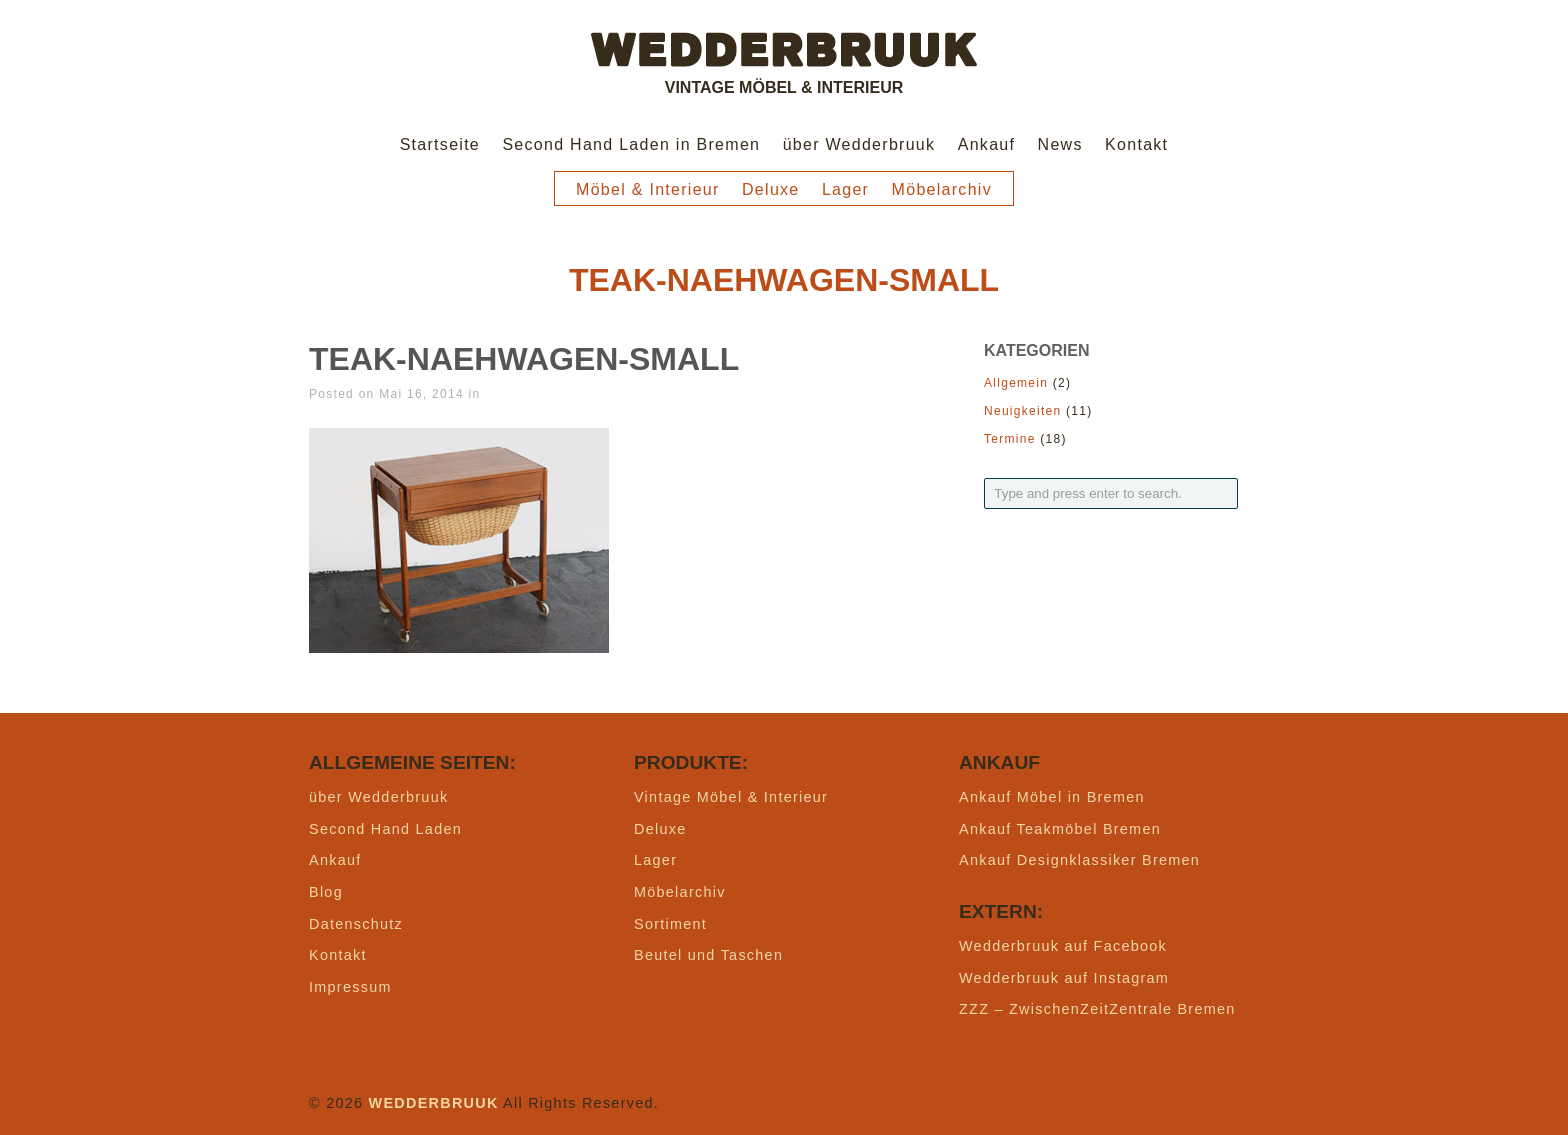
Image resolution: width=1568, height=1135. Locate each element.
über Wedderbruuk (859, 144)
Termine (1010, 439)
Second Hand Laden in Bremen (631, 144)
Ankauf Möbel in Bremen (1052, 797)
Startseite (440, 144)
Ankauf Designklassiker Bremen (1079, 860)
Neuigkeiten (1022, 411)
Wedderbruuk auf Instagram (1064, 978)
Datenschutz (356, 924)
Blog (326, 892)
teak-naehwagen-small (524, 359)
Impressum (350, 987)
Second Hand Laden (385, 829)
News (1060, 144)
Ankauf (987, 144)
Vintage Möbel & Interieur (731, 797)
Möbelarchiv (942, 189)
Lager (845, 189)
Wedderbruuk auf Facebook (1063, 946)
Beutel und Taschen (708, 955)
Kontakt (1136, 144)
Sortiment (670, 924)
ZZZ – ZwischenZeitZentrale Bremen (1097, 1009)
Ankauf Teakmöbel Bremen (1060, 829)
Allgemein (1016, 383)
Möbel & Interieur (648, 189)
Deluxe (771, 189)
